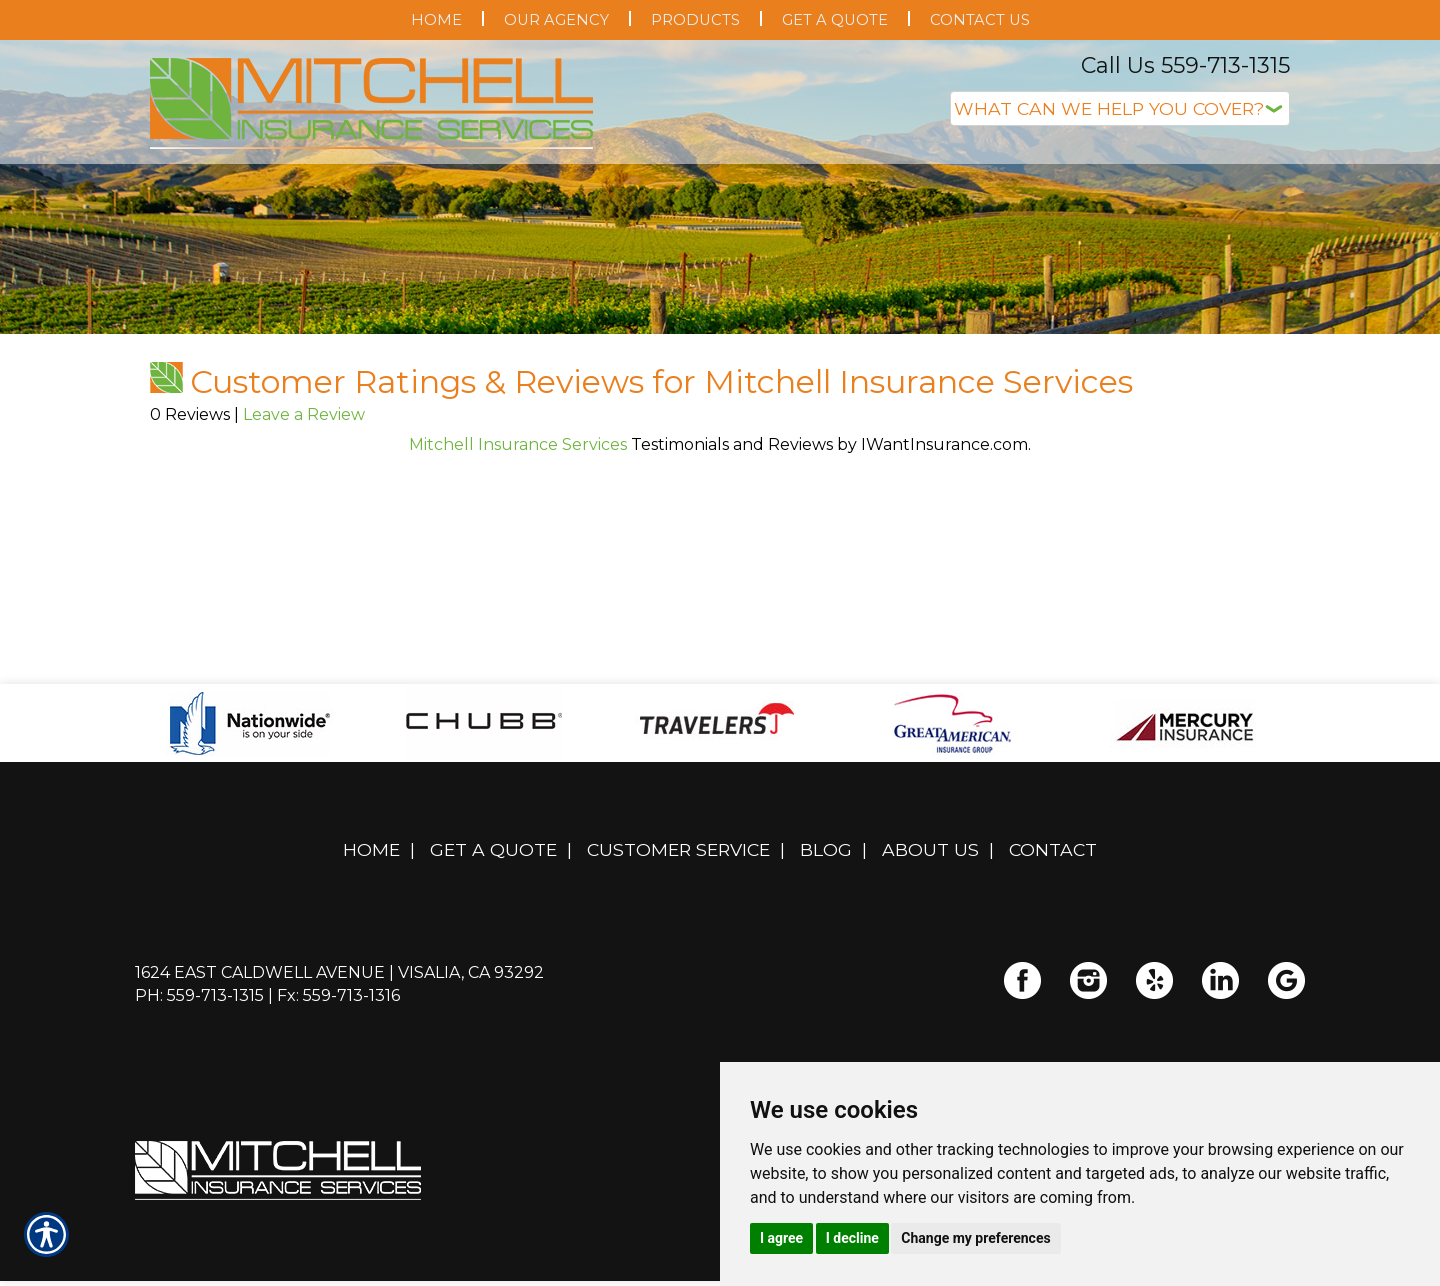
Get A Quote (493, 915)
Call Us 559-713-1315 (1185, 65)
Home (371, 915)
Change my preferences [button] (975, 1238)
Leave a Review (304, 480)
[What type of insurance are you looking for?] (1120, 108)
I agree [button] (781, 1238)
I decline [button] (852, 1238)
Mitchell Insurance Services (518, 510)
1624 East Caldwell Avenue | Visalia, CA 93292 (339, 1038)
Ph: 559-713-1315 (199, 1061)
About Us (930, 915)
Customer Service (678, 915)
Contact (1053, 915)
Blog (826, 915)
